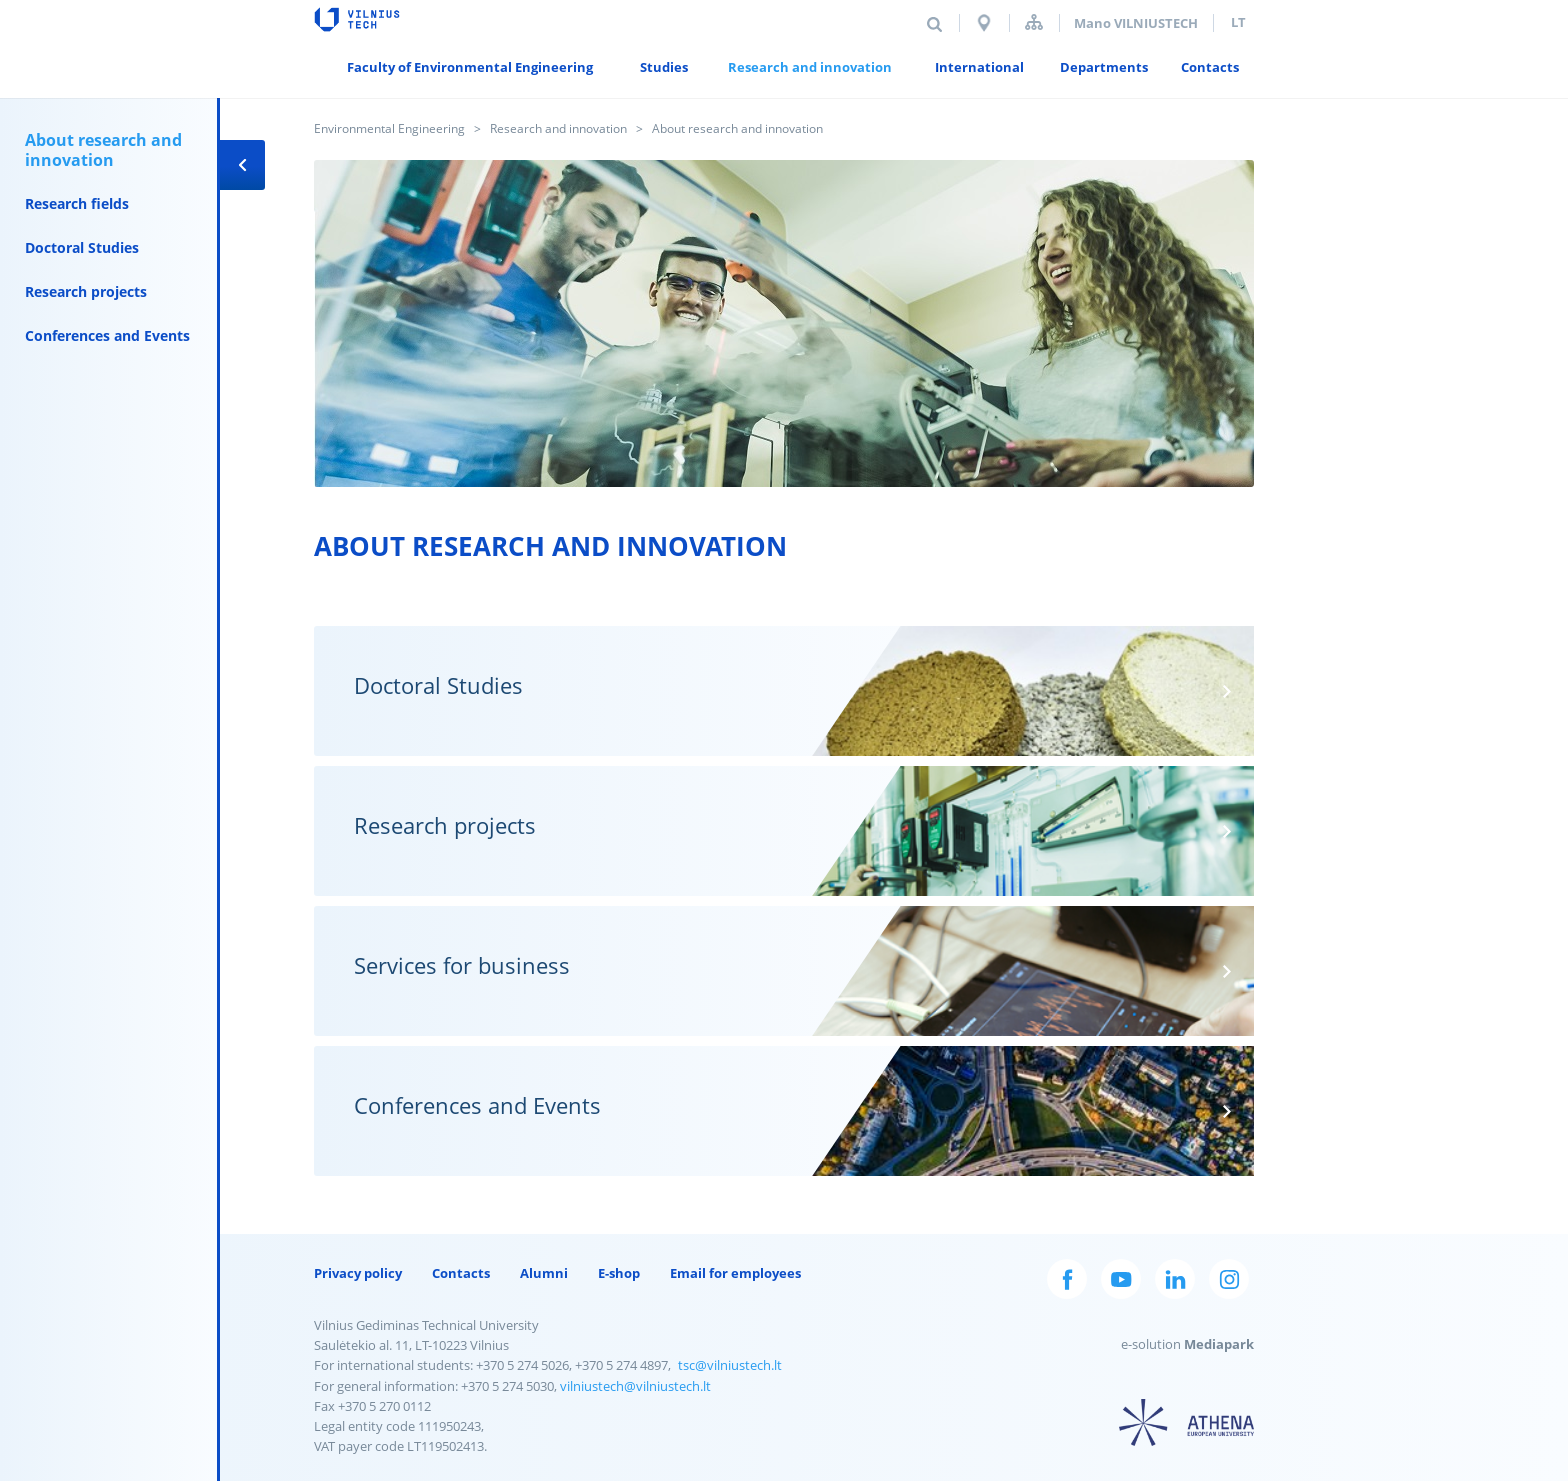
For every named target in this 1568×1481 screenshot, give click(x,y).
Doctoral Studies (82, 247)
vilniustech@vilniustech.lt (635, 1386)
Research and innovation (558, 128)
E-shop (619, 1273)
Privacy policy (358, 1273)
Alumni (544, 1273)
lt (1238, 22)
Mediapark (1219, 1344)
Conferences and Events (107, 335)
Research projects (86, 291)
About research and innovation (103, 150)
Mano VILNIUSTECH (1136, 23)
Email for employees (735, 1273)
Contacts (461, 1273)
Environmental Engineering (389, 128)
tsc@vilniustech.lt (730, 1365)
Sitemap (1034, 22)
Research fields (77, 203)
